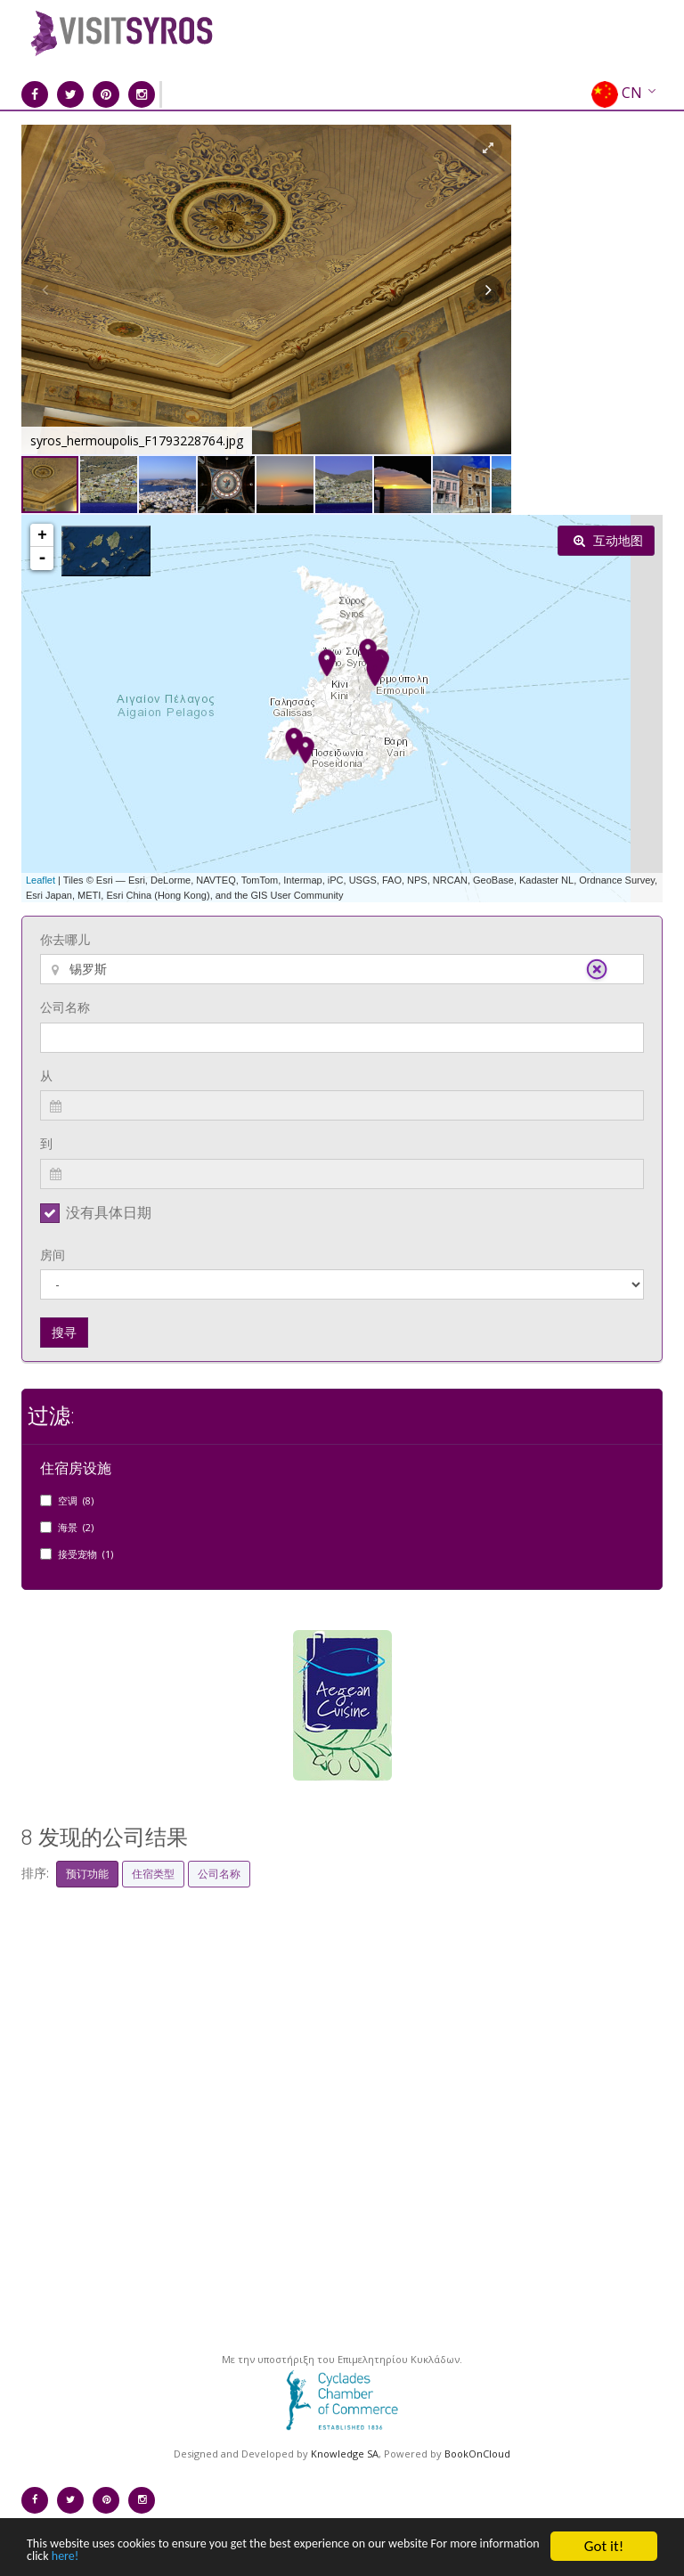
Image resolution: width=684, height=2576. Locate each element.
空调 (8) (76, 1500)
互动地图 (608, 540)
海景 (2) (76, 1527)
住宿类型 (153, 1873)
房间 (52, 1254)
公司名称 (65, 1007)
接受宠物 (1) (85, 1554)
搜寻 (64, 1332)
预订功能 (87, 1873)
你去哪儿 (65, 939)
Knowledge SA (345, 2453)
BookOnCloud (477, 2453)
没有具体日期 (108, 1212)
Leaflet (40, 880)
